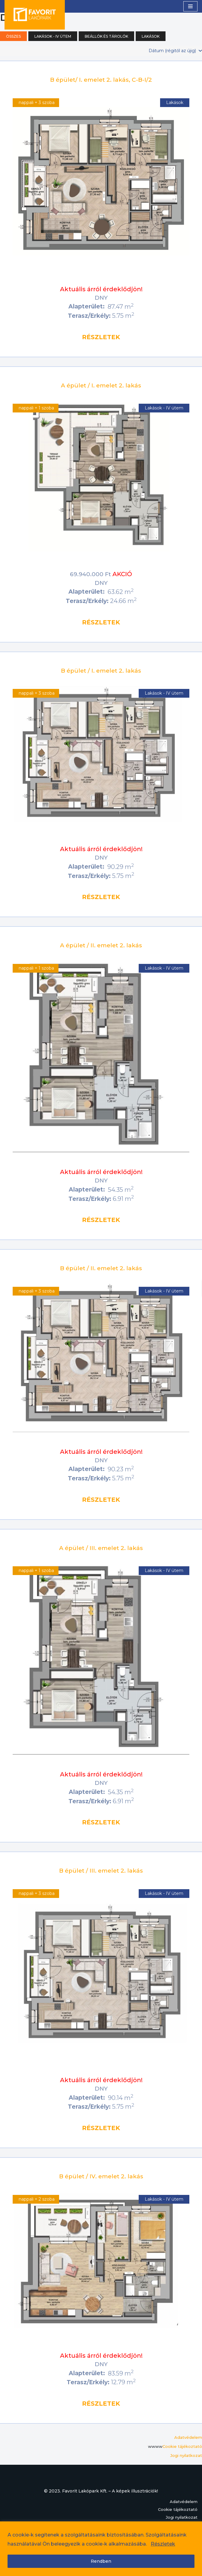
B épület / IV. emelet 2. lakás (101, 2176)
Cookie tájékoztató (182, 2446)
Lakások (150, 36)
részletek (101, 337)
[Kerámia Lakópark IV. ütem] (35, 14)
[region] (101, 2548)
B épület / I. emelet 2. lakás (101, 670)
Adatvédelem (188, 2437)
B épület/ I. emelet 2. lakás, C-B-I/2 (101, 79)
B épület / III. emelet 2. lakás (101, 1870)
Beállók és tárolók (106, 36)
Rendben (101, 2561)
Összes (13, 36)
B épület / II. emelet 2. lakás (101, 1268)
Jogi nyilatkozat (186, 2455)
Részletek (163, 2544)
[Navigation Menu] (190, 6)
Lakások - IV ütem (52, 36)
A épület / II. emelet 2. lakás (101, 945)
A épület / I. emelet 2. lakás (101, 385)
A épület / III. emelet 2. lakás (101, 1548)
